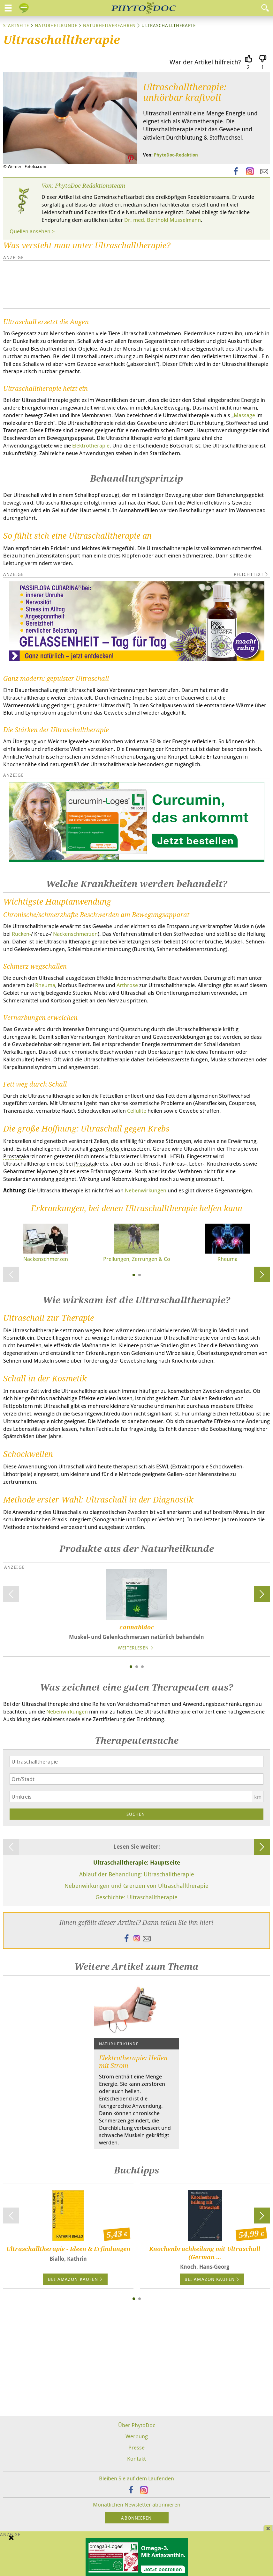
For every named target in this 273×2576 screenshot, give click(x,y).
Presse (136, 2447)
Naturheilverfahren (109, 25)
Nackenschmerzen (75, 933)
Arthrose (127, 985)
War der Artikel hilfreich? (205, 62)
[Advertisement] (99, 284)
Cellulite (136, 1110)
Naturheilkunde (56, 25)
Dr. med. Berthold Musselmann (162, 219)
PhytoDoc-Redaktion (176, 155)
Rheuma (45, 985)
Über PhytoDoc (136, 2425)
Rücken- (21, 933)
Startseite (16, 25)
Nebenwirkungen (145, 1190)
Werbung (136, 2436)
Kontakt (136, 2458)
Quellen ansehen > (32, 231)
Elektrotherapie (91, 445)
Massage (244, 415)
